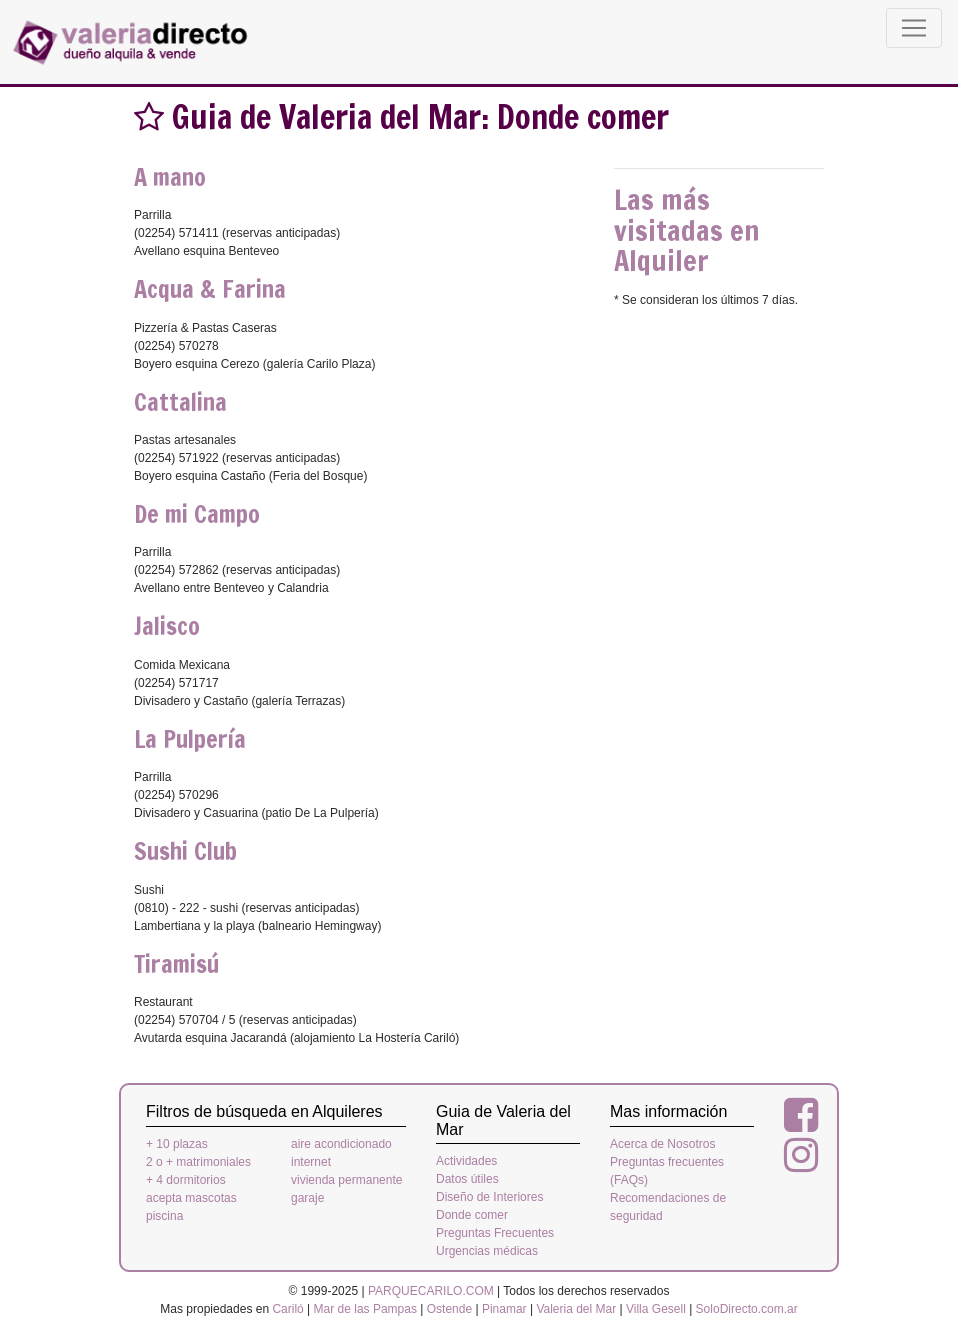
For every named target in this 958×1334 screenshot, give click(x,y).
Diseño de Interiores (489, 1197)
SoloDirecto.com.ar (747, 1309)
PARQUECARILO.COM (431, 1291)
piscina (164, 1216)
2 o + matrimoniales (198, 1162)
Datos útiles (467, 1179)
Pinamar (504, 1309)
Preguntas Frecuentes (495, 1233)
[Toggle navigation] (914, 28)
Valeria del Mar (576, 1309)
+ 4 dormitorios (186, 1180)
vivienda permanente (346, 1180)
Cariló (287, 1309)
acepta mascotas (191, 1198)
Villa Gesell (656, 1309)
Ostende (449, 1309)
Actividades (466, 1161)
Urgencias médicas (487, 1251)
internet (311, 1162)
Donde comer (472, 1215)
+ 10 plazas (177, 1144)
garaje (307, 1198)
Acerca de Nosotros (662, 1144)
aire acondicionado (341, 1144)
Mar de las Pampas (365, 1309)
